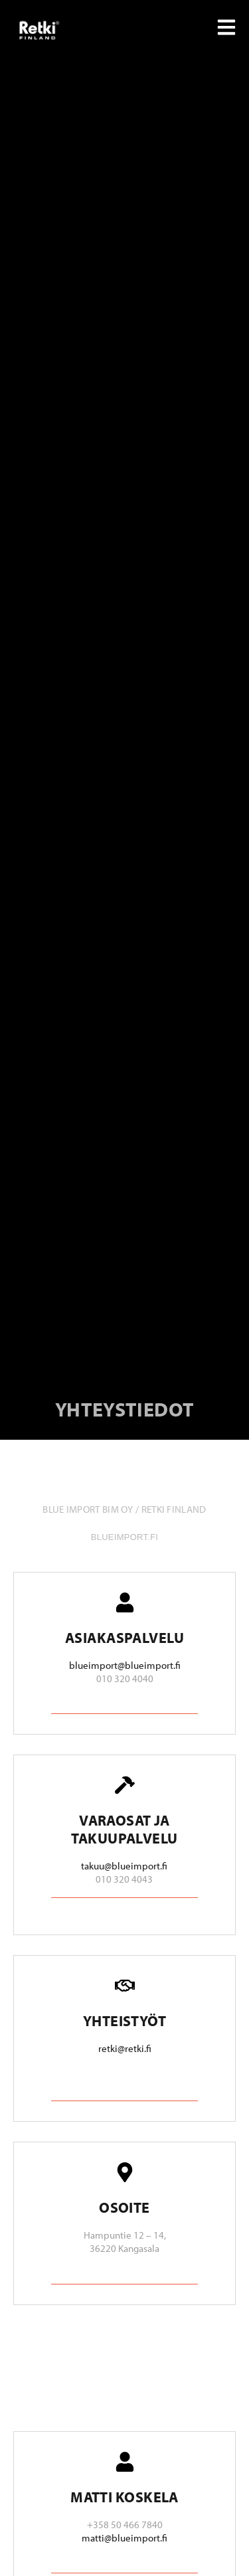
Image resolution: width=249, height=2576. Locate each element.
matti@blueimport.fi (124, 2538)
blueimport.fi (124, 1537)
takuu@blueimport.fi (124, 1865)
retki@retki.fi (124, 2048)
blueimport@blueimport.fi (125, 1665)
